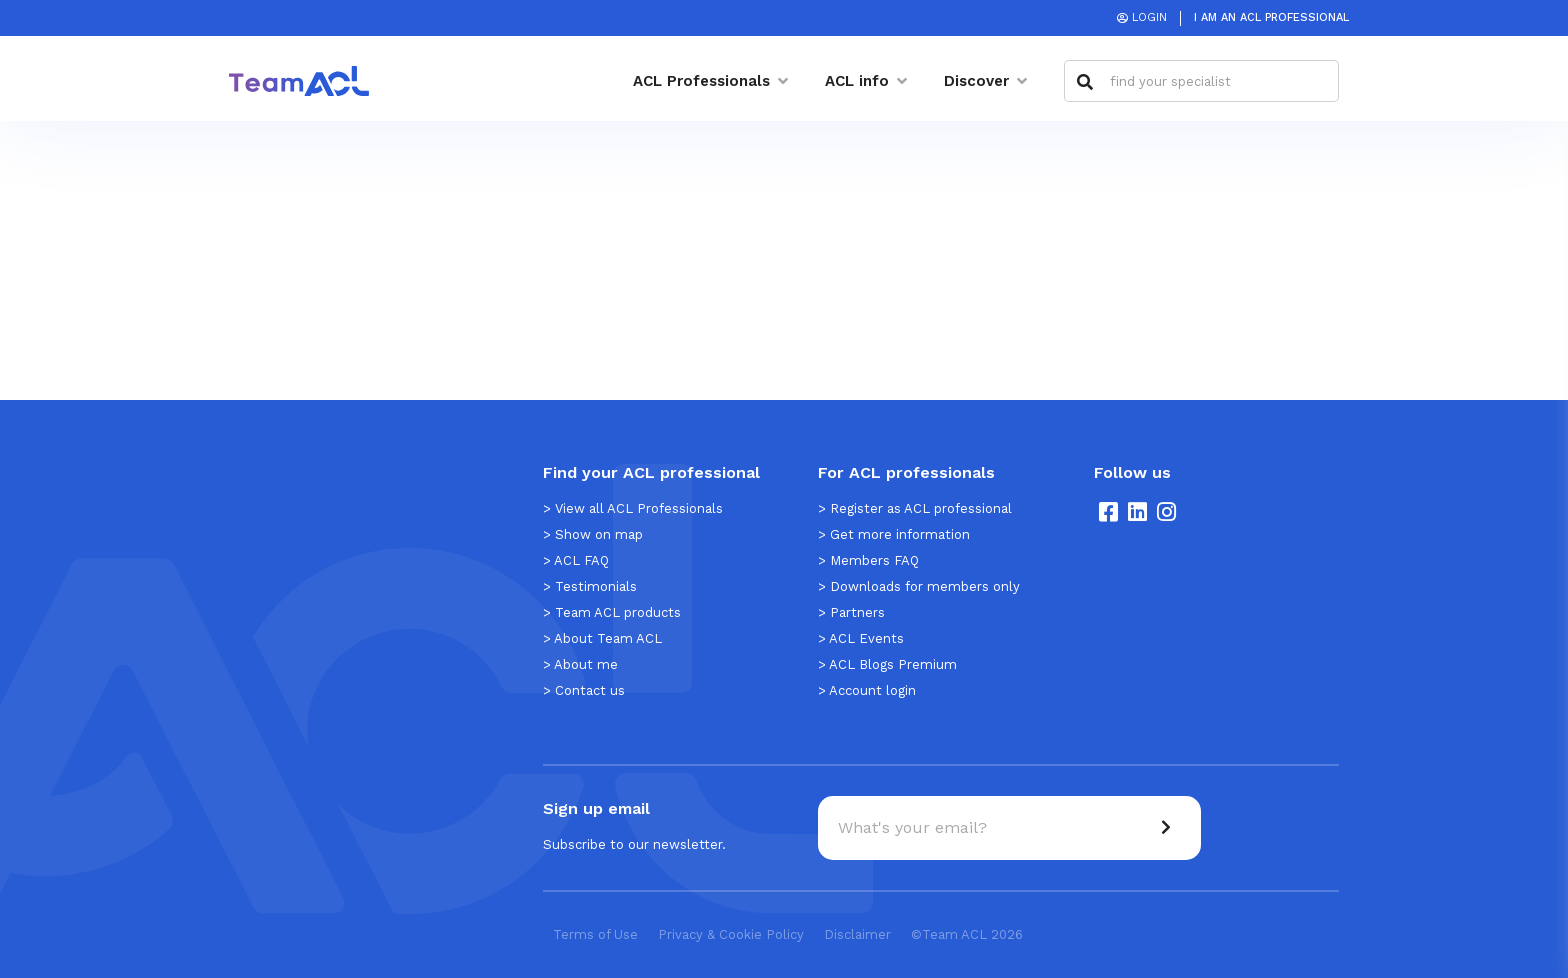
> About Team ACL (602, 638)
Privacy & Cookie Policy (731, 934)
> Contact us (584, 690)
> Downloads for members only (919, 586)
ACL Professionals (701, 81)
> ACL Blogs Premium (887, 664)
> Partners (851, 612)
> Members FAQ (868, 560)
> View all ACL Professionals (633, 508)
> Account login (867, 690)
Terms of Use (595, 934)
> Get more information (894, 534)
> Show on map (593, 534)
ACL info (857, 81)
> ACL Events (861, 638)
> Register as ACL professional (915, 508)
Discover (976, 81)
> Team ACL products (612, 612)
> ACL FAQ (576, 560)
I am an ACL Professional (1271, 17)
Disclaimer (857, 934)
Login (1149, 17)
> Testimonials (590, 586)
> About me (580, 664)
